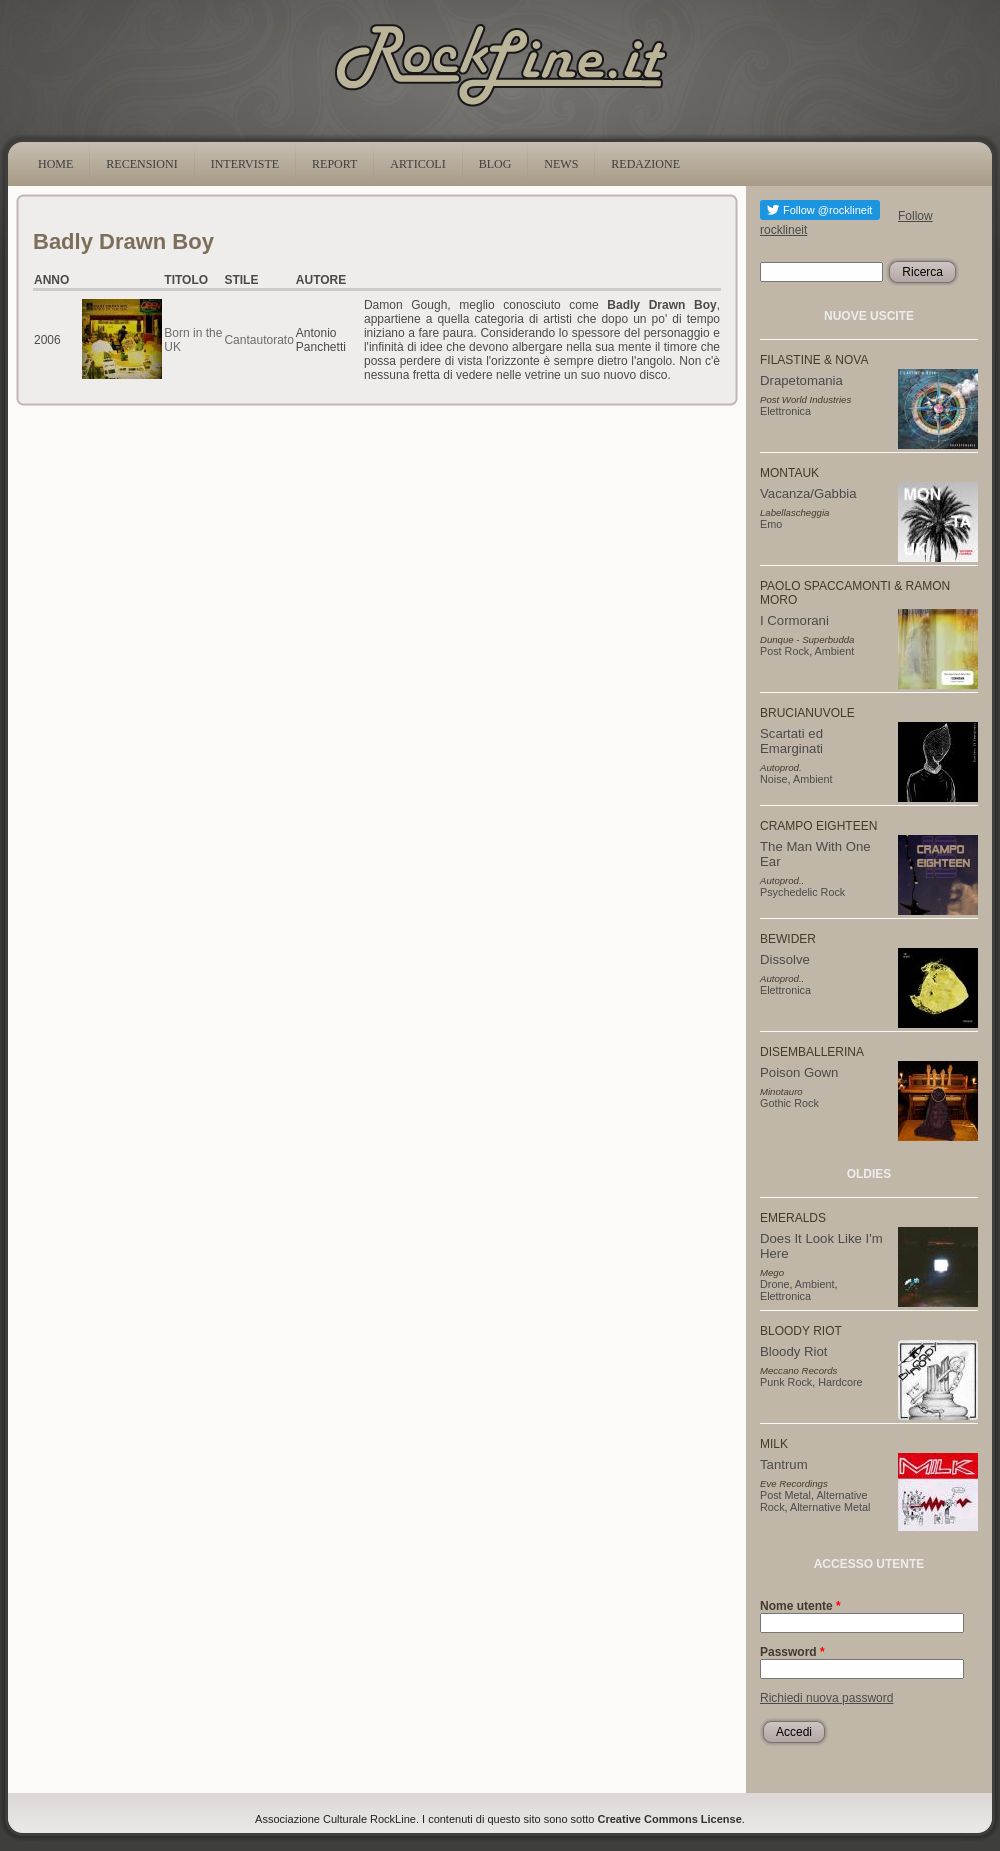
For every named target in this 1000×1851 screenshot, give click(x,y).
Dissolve (785, 959)
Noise (774, 779)
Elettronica (785, 411)
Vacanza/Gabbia (808, 493)
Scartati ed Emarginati (791, 741)
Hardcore (840, 1382)
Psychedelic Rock (802, 892)
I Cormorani (794, 620)
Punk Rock (786, 1382)
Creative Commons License (670, 1819)
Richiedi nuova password (826, 1698)
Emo (771, 524)
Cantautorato (258, 340)
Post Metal (785, 1495)
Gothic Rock (789, 1103)
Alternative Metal (830, 1507)
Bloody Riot (793, 1351)
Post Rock (784, 651)
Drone (774, 1284)
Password (792, 1652)
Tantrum (784, 1464)
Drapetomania (801, 380)
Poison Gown (799, 1072)
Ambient (835, 651)
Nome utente (800, 1606)
